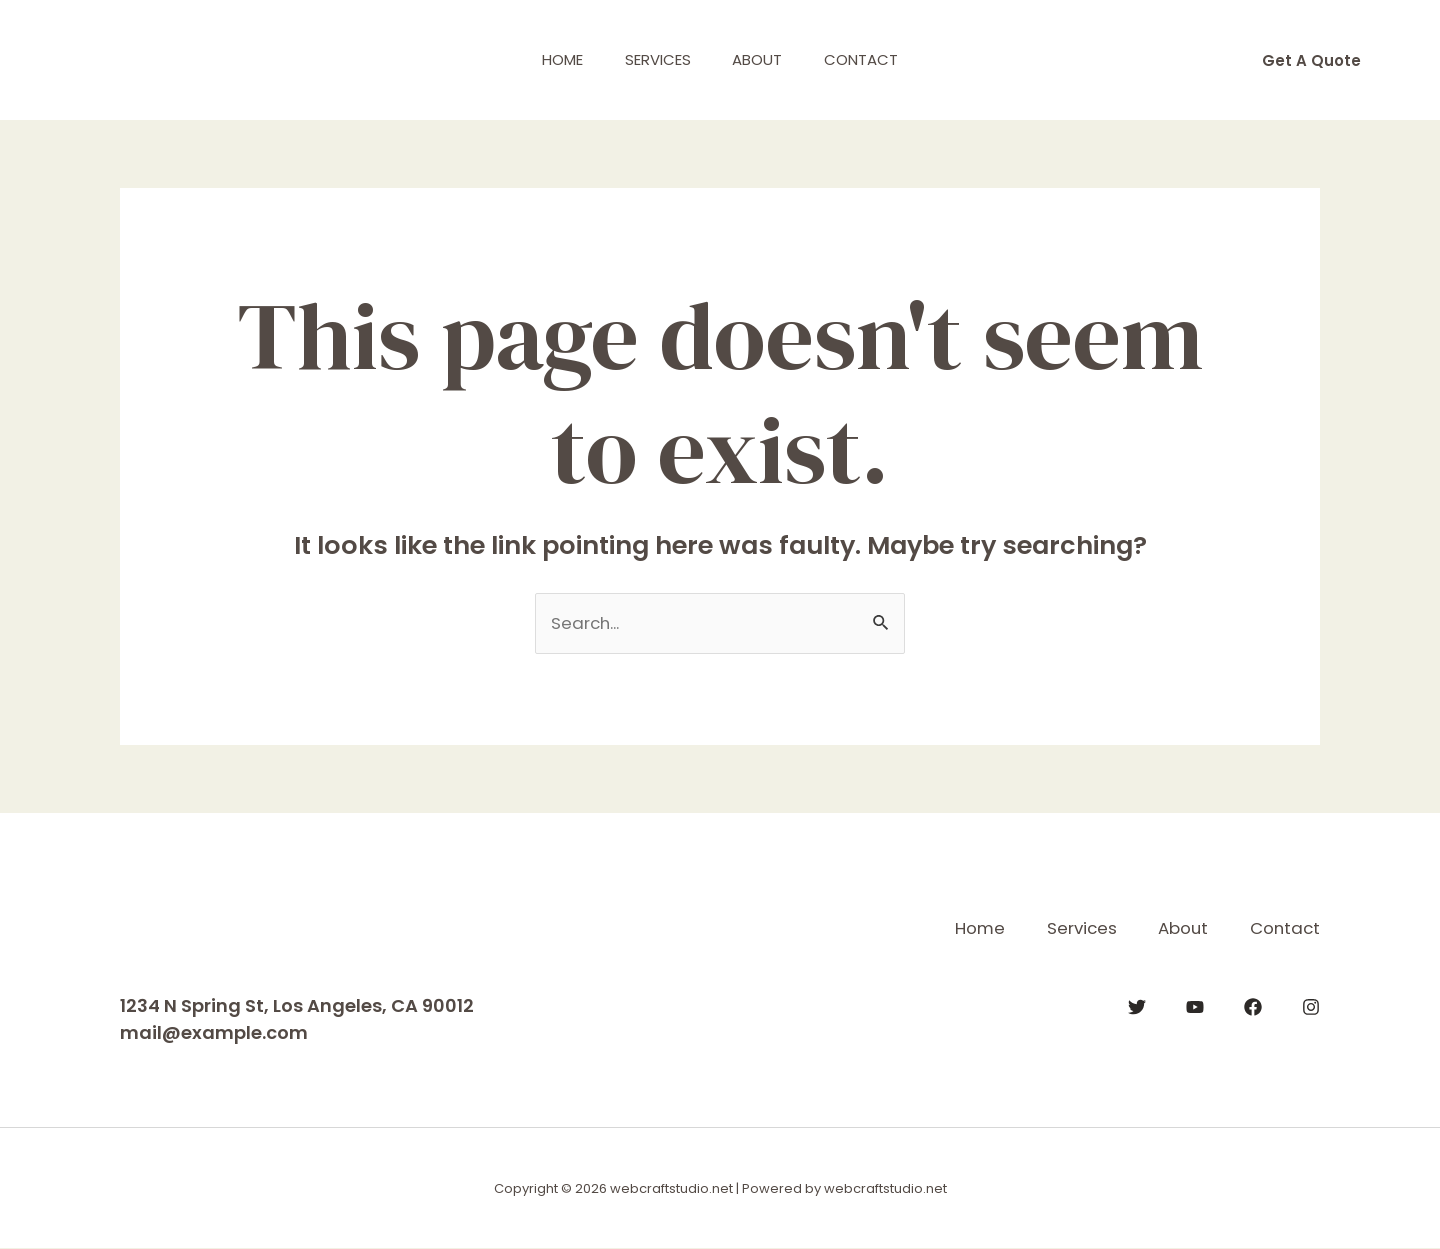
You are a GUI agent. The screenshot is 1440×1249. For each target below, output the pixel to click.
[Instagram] (1311, 1006)
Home (550, 59)
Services (654, 59)
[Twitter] (1137, 1006)
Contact (874, 59)
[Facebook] (1253, 1006)
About (762, 59)
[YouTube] (1195, 1006)
